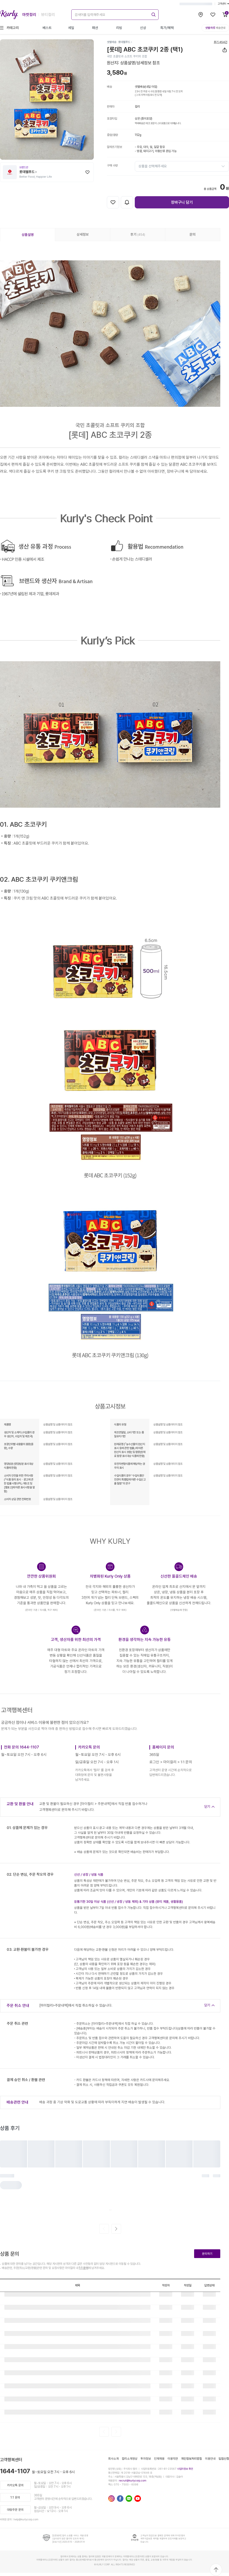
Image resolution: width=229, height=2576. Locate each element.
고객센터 (223, 3)
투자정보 (145, 2458)
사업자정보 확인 (185, 2468)
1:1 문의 (83, 2268)
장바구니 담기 (182, 202)
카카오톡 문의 (15, 2485)
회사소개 (113, 2458)
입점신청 (224, 2458)
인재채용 (159, 2458)
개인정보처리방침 (191, 2458)
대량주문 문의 (15, 2509)
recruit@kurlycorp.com (132, 2480)
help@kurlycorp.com (26, 2519)
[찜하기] (87, 172)
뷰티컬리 (48, 14)
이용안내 (210, 2458)
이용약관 (172, 2458)
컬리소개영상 (129, 2458)
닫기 (207, 1807)
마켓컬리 (29, 14)
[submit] (153, 14)
